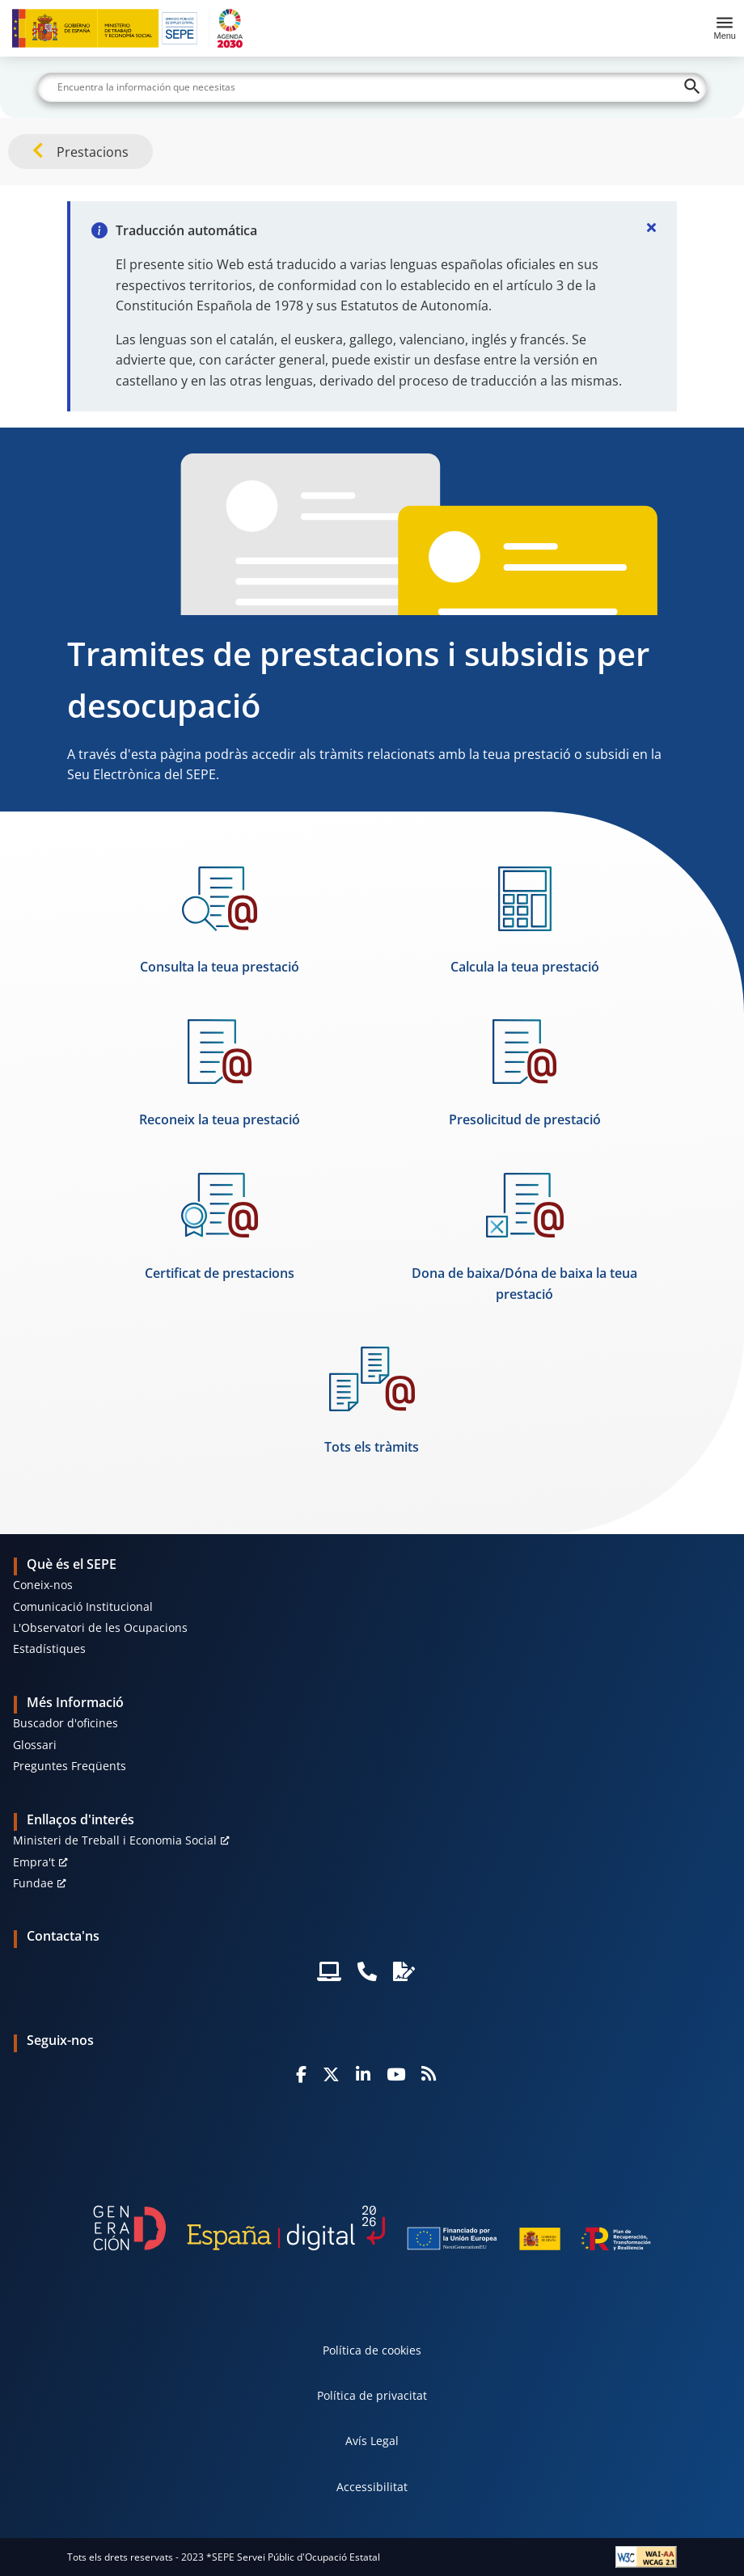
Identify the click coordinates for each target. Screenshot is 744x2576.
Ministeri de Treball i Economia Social (115, 1840)
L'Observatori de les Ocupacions (100, 1627)
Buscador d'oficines (65, 1723)
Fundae (33, 1883)
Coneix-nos (43, 1584)
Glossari (35, 1744)
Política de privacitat (372, 2395)
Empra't (34, 1862)
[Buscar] (372, 87)
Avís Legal (372, 2440)
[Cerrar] (651, 227)
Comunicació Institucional (83, 1606)
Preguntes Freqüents (69, 1765)
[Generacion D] (372, 2227)
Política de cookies (372, 2350)
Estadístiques (49, 1648)
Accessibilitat (372, 2486)
